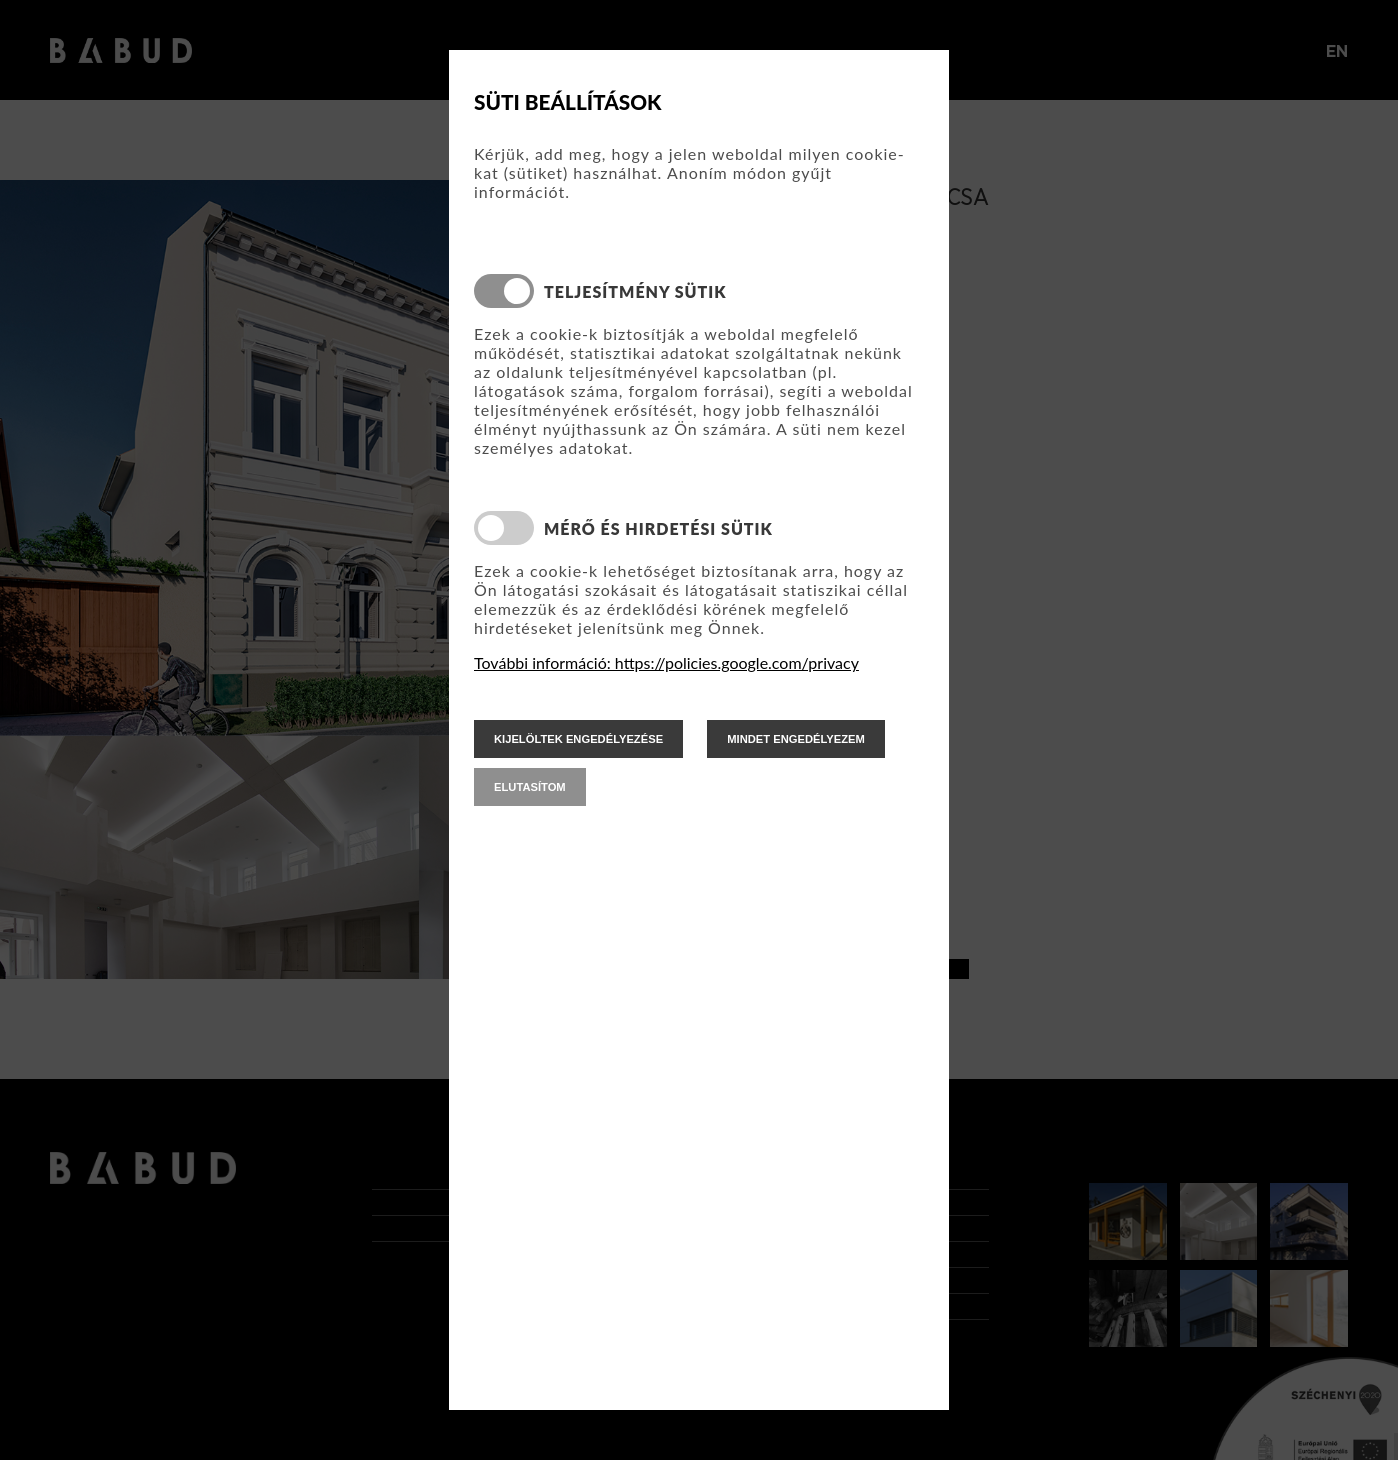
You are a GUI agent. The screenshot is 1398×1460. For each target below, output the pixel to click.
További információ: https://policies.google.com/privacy (666, 662)
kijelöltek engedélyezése (578, 739)
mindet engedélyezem (796, 739)
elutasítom (530, 787)
